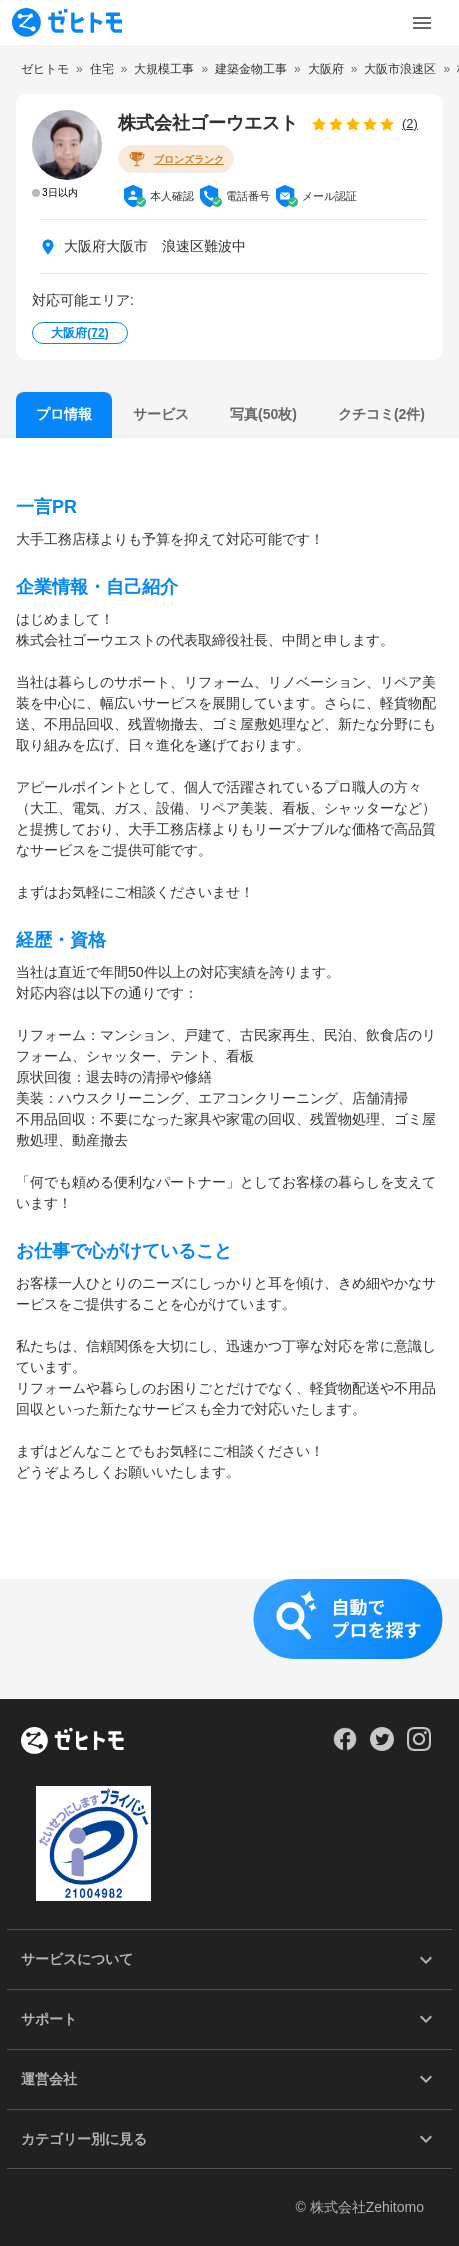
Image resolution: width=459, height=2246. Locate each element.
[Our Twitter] (381, 1746)
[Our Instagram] (419, 1746)
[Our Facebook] (344, 1746)
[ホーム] (72, 1742)
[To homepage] (67, 22)
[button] (229, 1639)
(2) (410, 123)
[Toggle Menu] (422, 23)
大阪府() (79, 333)
